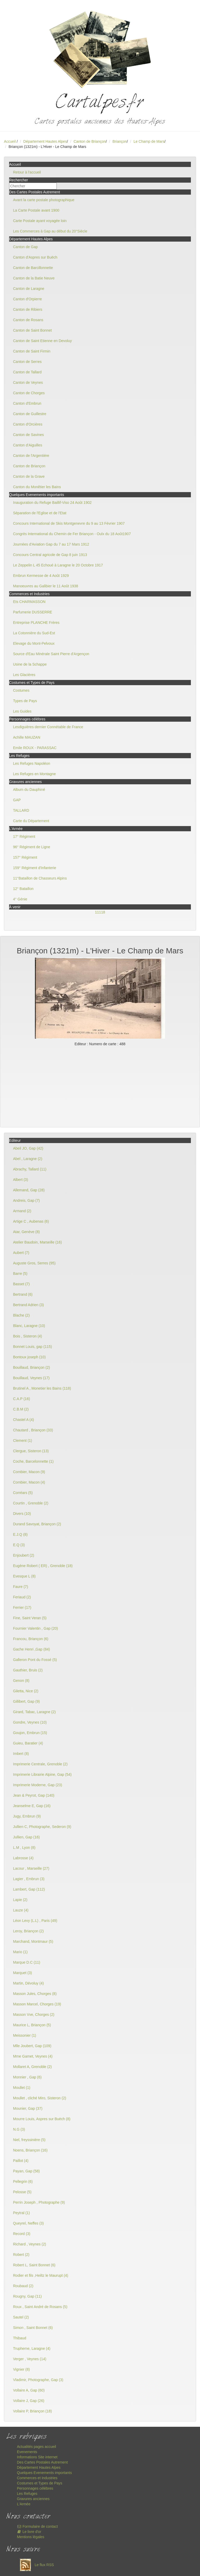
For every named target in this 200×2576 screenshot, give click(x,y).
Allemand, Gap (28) (29, 1190)
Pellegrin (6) (23, 2181)
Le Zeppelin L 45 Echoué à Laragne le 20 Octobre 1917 (58, 565)
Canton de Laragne (28, 288)
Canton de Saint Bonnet (32, 330)
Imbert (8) (21, 1754)
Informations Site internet (37, 2457)
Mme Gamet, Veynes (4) (33, 2056)
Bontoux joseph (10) (29, 1357)
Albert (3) (20, 1180)
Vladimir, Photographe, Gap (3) (38, 2380)
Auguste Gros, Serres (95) (34, 1263)
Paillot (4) (20, 2161)
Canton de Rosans (28, 320)
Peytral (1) (21, 2213)
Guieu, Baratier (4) (28, 1743)
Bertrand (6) (23, 1294)
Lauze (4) (20, 1910)
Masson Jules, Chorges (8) (35, 1994)
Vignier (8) (21, 2369)
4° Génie (20, 899)
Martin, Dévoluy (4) (28, 1983)
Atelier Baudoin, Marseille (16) (37, 1242)
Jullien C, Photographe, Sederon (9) (42, 1827)
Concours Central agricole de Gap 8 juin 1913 (50, 555)
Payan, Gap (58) (26, 2171)
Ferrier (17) (22, 1607)
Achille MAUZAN (26, 737)
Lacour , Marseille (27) (31, 1868)
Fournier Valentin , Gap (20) (35, 1628)
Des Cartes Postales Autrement (42, 2462)
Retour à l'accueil (27, 172)
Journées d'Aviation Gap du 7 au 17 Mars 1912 (51, 544)
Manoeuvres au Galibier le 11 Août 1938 (45, 586)
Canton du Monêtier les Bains (37, 487)
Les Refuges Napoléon (31, 763)
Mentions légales (30, 2537)
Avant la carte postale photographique (43, 200)
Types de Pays (25, 701)
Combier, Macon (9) (29, 1472)
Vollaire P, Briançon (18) (32, 2411)
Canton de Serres (27, 362)
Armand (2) (22, 1211)
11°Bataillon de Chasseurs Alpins (40, 878)
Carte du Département (31, 821)
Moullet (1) (21, 2087)
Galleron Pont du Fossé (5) (35, 1660)
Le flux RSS (35, 2565)
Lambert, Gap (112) (29, 1889)
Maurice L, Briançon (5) (32, 2025)
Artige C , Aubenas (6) (31, 1221)
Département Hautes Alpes (45, 141)
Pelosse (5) (22, 2192)
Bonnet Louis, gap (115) (32, 1346)
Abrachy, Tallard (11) (29, 1169)
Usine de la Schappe (30, 664)
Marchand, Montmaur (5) (33, 1941)
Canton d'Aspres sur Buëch (35, 257)
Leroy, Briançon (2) (28, 1931)
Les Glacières (24, 675)
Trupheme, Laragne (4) (31, 2348)
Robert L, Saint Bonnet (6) (34, 2265)
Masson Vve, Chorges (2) (33, 2014)
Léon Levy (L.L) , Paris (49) (35, 1920)
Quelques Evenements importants (44, 2473)
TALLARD (21, 810)
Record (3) (21, 2234)
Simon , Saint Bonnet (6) (33, 2328)
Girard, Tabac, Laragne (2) (34, 1712)
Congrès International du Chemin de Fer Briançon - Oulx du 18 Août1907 (72, 534)
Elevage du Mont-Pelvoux (34, 643)
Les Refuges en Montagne (34, 774)
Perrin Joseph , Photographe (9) (39, 2202)
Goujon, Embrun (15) (30, 1733)
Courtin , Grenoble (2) (30, 1503)
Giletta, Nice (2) (25, 1691)
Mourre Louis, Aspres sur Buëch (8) (41, 2119)
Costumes (21, 690)
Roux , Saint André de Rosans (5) (40, 2307)
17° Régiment (24, 836)
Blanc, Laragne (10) (29, 1326)
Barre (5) (20, 1273)
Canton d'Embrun (27, 403)
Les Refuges (27, 2493)
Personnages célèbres (35, 2488)
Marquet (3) (22, 1973)
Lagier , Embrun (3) (29, 1879)
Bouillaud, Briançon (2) (31, 1367)
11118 (100, 912)
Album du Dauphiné (29, 789)
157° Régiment (25, 857)
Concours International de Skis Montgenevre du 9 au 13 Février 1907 (69, 523)
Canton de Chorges (29, 393)
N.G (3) (19, 2129)
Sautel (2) (21, 2317)
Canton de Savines (28, 435)
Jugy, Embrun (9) (27, 1816)
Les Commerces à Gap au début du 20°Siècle (50, 231)
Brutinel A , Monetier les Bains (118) (42, 1388)
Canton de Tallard (27, 372)
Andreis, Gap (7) (26, 1200)
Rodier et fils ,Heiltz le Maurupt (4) (40, 2275)
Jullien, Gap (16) (26, 1837)
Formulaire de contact (37, 2526)
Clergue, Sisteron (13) (31, 1451)
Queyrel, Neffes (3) (28, 2223)
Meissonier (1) (24, 2035)
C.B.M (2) (21, 1409)
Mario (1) (20, 1952)
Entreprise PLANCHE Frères (36, 622)
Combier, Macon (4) (29, 1482)
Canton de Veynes (28, 382)
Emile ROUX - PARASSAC (35, 748)
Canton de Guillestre (29, 414)
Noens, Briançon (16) (30, 2150)
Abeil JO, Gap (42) (28, 1148)
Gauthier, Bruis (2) (28, 1670)
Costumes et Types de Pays (39, 2483)
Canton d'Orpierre (27, 299)
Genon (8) (21, 1680)
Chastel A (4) (23, 1420)
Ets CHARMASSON (29, 602)
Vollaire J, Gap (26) (28, 2401)
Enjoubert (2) (23, 1555)
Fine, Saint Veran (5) (29, 1618)
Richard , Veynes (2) (29, 2244)
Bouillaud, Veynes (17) (31, 1378)
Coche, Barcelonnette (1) (33, 1461)
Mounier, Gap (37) (27, 2108)
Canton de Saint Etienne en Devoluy (42, 341)
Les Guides (22, 711)
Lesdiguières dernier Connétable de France (48, 727)
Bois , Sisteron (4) (27, 1336)
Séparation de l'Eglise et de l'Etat (39, 513)
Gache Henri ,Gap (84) (31, 1649)
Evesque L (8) (24, 1576)
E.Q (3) (19, 1545)
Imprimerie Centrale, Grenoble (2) (40, 1764)
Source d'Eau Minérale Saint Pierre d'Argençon (51, 654)
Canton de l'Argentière (31, 455)
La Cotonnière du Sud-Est (34, 633)
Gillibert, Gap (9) (26, 1701)
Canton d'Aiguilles (27, 445)
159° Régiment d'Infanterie (34, 868)
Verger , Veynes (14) (29, 2359)
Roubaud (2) (23, 2286)
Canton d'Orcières (27, 424)
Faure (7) (20, 1587)
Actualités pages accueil (36, 2446)
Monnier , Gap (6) (27, 2077)
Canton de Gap (25, 247)
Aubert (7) (21, 1253)
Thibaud (19, 2338)
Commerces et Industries (37, 2478)
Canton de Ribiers (27, 309)
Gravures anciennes (33, 2499)
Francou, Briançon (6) (30, 1639)
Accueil (10, 141)
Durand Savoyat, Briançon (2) (37, 1524)
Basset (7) (21, 1284)
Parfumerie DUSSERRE (32, 612)
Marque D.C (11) (26, 1962)
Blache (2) (21, 1315)
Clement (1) (22, 1440)
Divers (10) (22, 1513)
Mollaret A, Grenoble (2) (32, 2067)
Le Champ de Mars (149, 141)
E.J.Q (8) (20, 1534)
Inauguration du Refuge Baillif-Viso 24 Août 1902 (52, 502)
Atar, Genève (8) (26, 1232)
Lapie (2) (20, 1900)
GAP (17, 800)
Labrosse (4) (23, 1858)
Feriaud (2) (22, 1597)
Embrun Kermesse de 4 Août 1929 (41, 575)
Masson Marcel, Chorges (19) (37, 2004)
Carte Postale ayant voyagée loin (39, 221)
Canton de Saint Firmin (31, 351)
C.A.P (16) (21, 1399)
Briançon (120, 141)
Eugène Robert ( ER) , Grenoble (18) (43, 1566)
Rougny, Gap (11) (27, 2296)
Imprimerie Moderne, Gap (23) (37, 1785)
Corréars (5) (23, 1493)
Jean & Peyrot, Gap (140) (33, 1795)
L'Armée (23, 2504)
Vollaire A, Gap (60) (29, 2390)
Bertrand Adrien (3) (28, 1305)
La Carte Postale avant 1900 (36, 210)
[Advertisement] (100, 1085)
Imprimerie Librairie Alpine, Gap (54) (42, 1774)
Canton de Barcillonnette (33, 268)
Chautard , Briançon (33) (33, 1430)
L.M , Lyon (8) (24, 1847)
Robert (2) (21, 2254)
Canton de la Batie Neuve (34, 278)
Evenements (27, 2452)
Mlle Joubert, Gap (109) (32, 2046)
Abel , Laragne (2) (27, 1159)
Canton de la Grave (29, 476)
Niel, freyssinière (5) (29, 2140)
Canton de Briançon (89, 141)
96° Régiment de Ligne (31, 847)
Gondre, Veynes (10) (30, 1722)
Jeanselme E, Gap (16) (32, 1806)
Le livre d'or (29, 2532)
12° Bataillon (23, 889)
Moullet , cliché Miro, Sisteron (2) (39, 2098)
